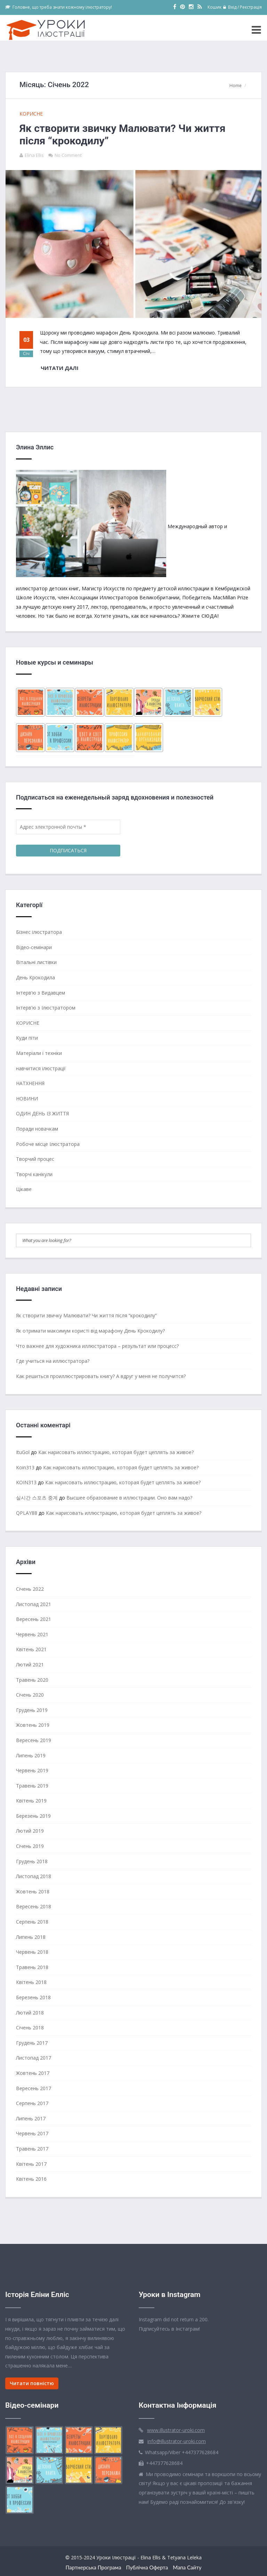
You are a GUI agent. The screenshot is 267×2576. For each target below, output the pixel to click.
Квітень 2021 (31, 1649)
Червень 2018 (32, 1952)
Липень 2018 (31, 1937)
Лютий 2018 (30, 2012)
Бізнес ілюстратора (39, 932)
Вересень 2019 (33, 1740)
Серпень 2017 (32, 2103)
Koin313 (25, 1467)
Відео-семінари (34, 947)
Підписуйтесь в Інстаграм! (169, 2328)
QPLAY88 (26, 1513)
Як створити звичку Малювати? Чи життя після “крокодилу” (86, 1315)
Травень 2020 (32, 1679)
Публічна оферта (147, 2567)
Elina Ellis (34, 155)
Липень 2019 (31, 1755)
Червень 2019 (32, 1770)
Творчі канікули (34, 1174)
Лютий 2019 (30, 1830)
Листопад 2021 (33, 1604)
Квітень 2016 (31, 2179)
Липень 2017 (31, 2118)
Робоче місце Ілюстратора (48, 1144)
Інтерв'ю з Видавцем (40, 992)
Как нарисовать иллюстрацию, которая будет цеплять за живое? (116, 1452)
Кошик (214, 7)
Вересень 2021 (33, 1619)
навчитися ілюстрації (41, 1068)
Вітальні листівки (36, 962)
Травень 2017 (32, 2148)
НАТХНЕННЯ (30, 1083)
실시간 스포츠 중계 (37, 1497)
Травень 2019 (32, 1785)
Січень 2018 (30, 2027)
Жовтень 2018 (32, 1891)
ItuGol (23, 1452)
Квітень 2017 (31, 2164)
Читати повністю (32, 2383)
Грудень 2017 (32, 2042)
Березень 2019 (33, 1816)
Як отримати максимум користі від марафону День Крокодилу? (90, 1330)
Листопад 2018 (33, 1876)
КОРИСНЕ (31, 113)
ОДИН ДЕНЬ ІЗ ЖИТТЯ (42, 1113)
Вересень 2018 (33, 1906)
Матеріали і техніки (39, 1053)
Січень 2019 (30, 1846)
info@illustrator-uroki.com (176, 2441)
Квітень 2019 (31, 1800)
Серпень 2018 (32, 1921)
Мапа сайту (187, 2567)
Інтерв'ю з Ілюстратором (45, 1007)
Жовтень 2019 (32, 1725)
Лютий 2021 (30, 1664)
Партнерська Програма (93, 2567)
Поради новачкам (37, 1128)
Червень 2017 (32, 2133)
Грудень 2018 (32, 1861)
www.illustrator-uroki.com (176, 2430)
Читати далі (60, 367)
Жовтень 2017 (32, 2073)
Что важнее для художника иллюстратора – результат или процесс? (97, 1346)
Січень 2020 (30, 1694)
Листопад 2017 (33, 2057)
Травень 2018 (32, 1967)
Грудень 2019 (32, 1710)
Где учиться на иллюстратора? (52, 1361)
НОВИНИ (27, 1098)
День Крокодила (35, 977)
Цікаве (24, 1189)
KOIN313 (26, 1482)
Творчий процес (35, 1159)
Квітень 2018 (31, 1982)
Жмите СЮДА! (200, 616)
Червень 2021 (32, 1634)
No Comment (68, 155)
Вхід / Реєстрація (242, 7)
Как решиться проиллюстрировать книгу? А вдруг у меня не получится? (101, 1376)
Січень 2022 (30, 1589)
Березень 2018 (33, 1997)
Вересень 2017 (33, 2088)
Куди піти (27, 1037)
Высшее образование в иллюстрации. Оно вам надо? (129, 1497)
